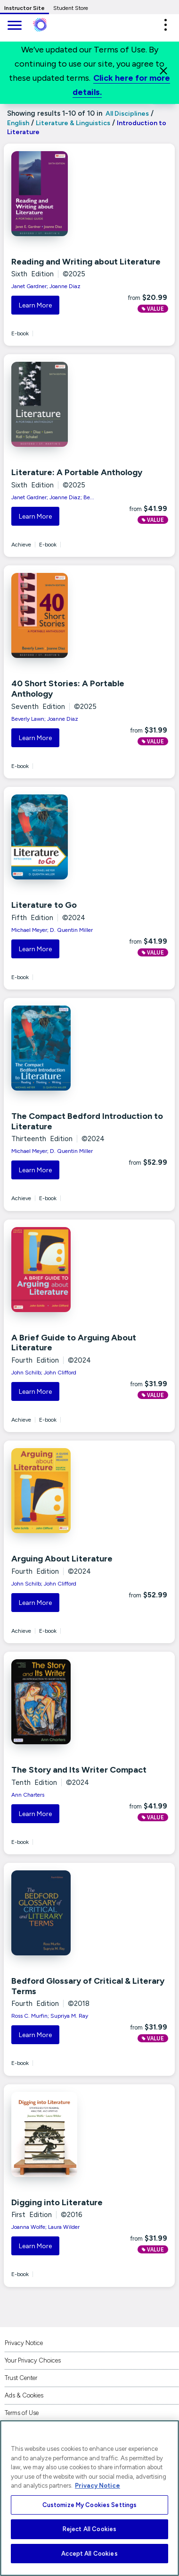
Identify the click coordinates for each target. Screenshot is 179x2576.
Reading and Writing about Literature (86, 261)
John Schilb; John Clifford (43, 1372)
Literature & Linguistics (73, 123)
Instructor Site (24, 8)
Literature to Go (44, 905)
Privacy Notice (24, 2342)
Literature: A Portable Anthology (76, 472)
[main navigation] (14, 26)
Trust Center (21, 2377)
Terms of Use (22, 2412)
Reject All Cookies (89, 2529)
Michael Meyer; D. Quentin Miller (52, 930)
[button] (165, 24)
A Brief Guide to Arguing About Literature (73, 1342)
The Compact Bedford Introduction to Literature (87, 1121)
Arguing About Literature (62, 1558)
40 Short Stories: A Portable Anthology (67, 688)
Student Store (70, 8)
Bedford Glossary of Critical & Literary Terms (87, 1986)
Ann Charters (27, 1794)
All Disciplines (126, 114)
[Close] (163, 71)
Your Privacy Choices (33, 2360)
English (18, 123)
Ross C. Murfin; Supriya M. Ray (49, 2016)
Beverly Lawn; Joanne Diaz (44, 719)
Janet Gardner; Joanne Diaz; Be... (52, 497)
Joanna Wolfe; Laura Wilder (45, 2227)
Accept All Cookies (89, 2553)
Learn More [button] (35, 305)
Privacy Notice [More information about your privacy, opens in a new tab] (97, 2485)
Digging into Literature (57, 2202)
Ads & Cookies (24, 2395)
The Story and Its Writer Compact (78, 1770)
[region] (89, 2498)
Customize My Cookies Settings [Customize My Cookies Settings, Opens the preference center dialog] (89, 2504)
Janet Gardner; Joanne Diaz (46, 286)
